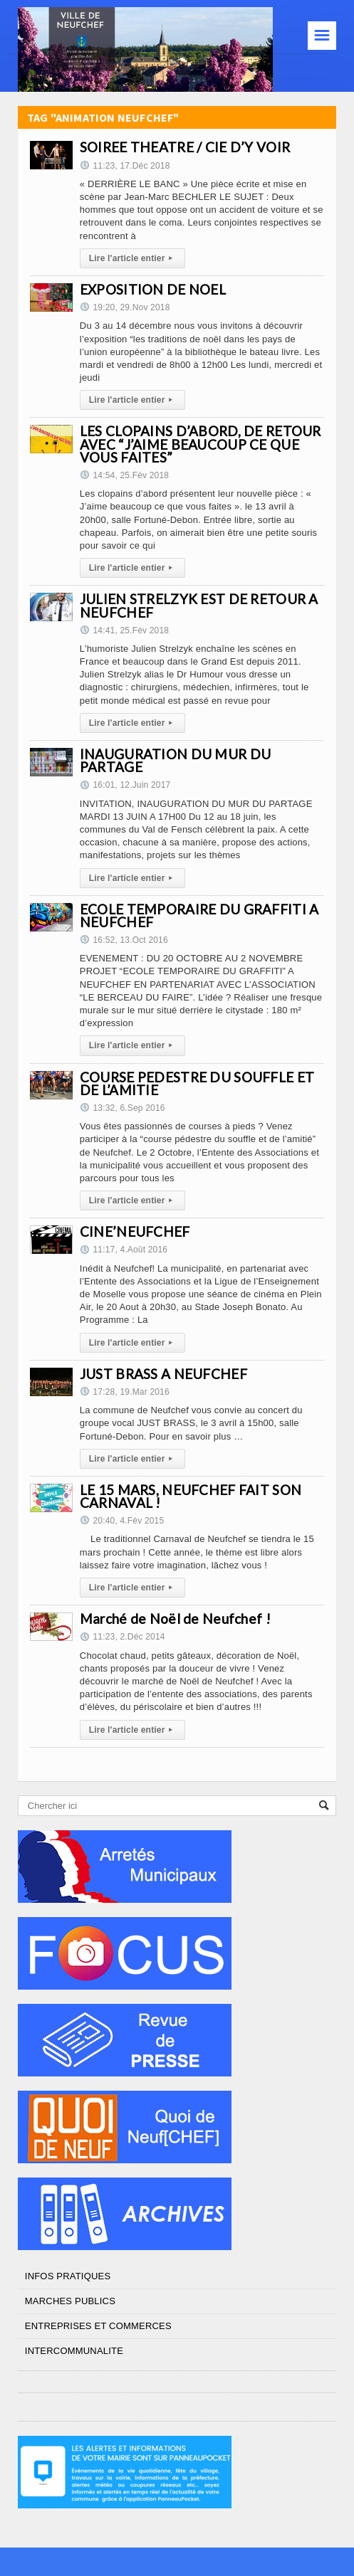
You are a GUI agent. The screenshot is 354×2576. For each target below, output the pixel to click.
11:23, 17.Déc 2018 (125, 166)
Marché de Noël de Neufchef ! (175, 1618)
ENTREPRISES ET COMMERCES (98, 2326)
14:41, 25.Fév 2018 (124, 630)
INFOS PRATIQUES (67, 2276)
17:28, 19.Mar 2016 (125, 1392)
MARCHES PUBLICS (70, 2301)
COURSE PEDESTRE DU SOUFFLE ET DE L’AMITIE (197, 1083)
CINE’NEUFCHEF (135, 1231)
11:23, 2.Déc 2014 (122, 1637)
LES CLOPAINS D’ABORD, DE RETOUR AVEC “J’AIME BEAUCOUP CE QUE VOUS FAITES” (200, 444)
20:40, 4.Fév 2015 (122, 1521)
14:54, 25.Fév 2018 (124, 475)
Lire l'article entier (132, 258)
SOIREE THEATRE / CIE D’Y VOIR (185, 147)
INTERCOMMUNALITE (74, 2350)
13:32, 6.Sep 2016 (122, 1108)
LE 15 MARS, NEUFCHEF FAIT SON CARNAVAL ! (190, 1496)
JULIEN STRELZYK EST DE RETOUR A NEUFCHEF (199, 605)
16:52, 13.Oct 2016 (124, 940)
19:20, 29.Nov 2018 (125, 307)
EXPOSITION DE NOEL (153, 289)
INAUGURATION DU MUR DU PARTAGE (175, 760)
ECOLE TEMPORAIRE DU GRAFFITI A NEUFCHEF (199, 915)
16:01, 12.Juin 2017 (125, 785)
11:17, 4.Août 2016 (123, 1250)
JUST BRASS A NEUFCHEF (163, 1374)
